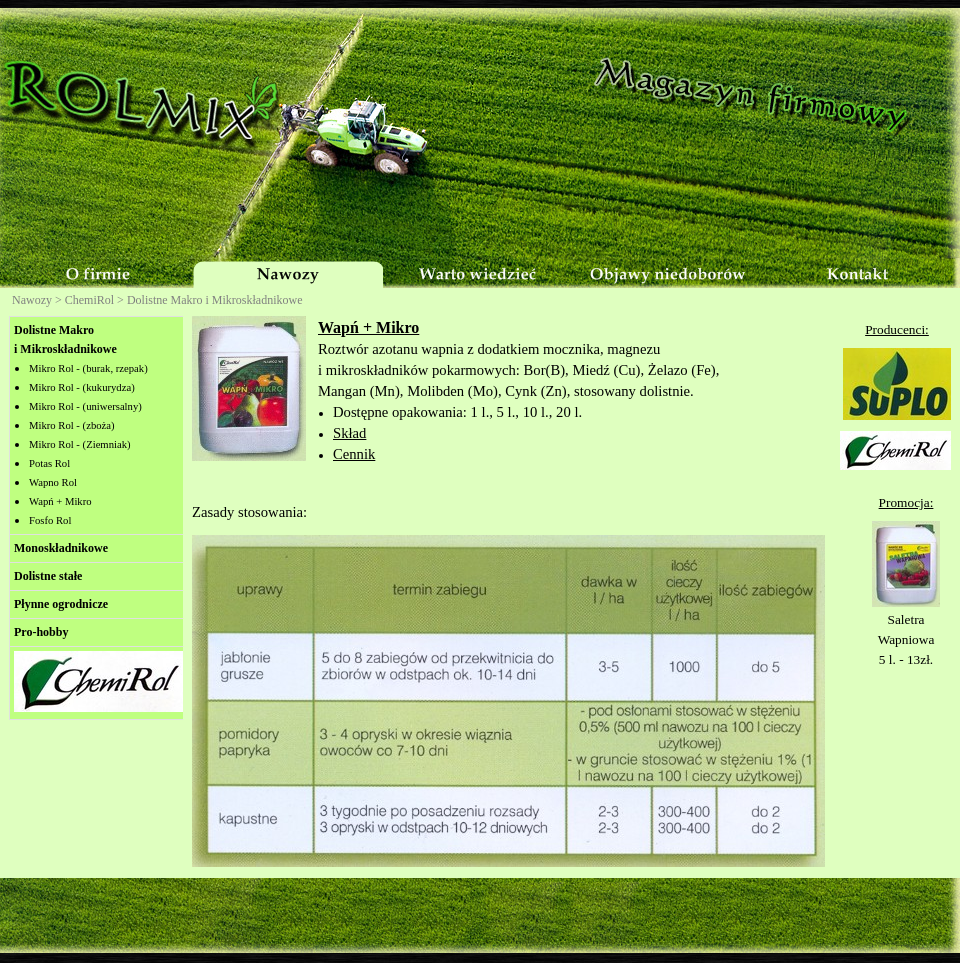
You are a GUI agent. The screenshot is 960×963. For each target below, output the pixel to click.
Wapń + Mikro (60, 501)
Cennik (354, 454)
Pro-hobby (41, 632)
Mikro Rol (80, 444)
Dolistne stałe (48, 576)
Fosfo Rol (50, 520)
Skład (349, 433)
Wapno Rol (53, 482)
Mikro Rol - (88, 368)
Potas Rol (49, 463)
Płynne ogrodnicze (61, 604)
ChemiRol (89, 300)
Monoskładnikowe (61, 548)
